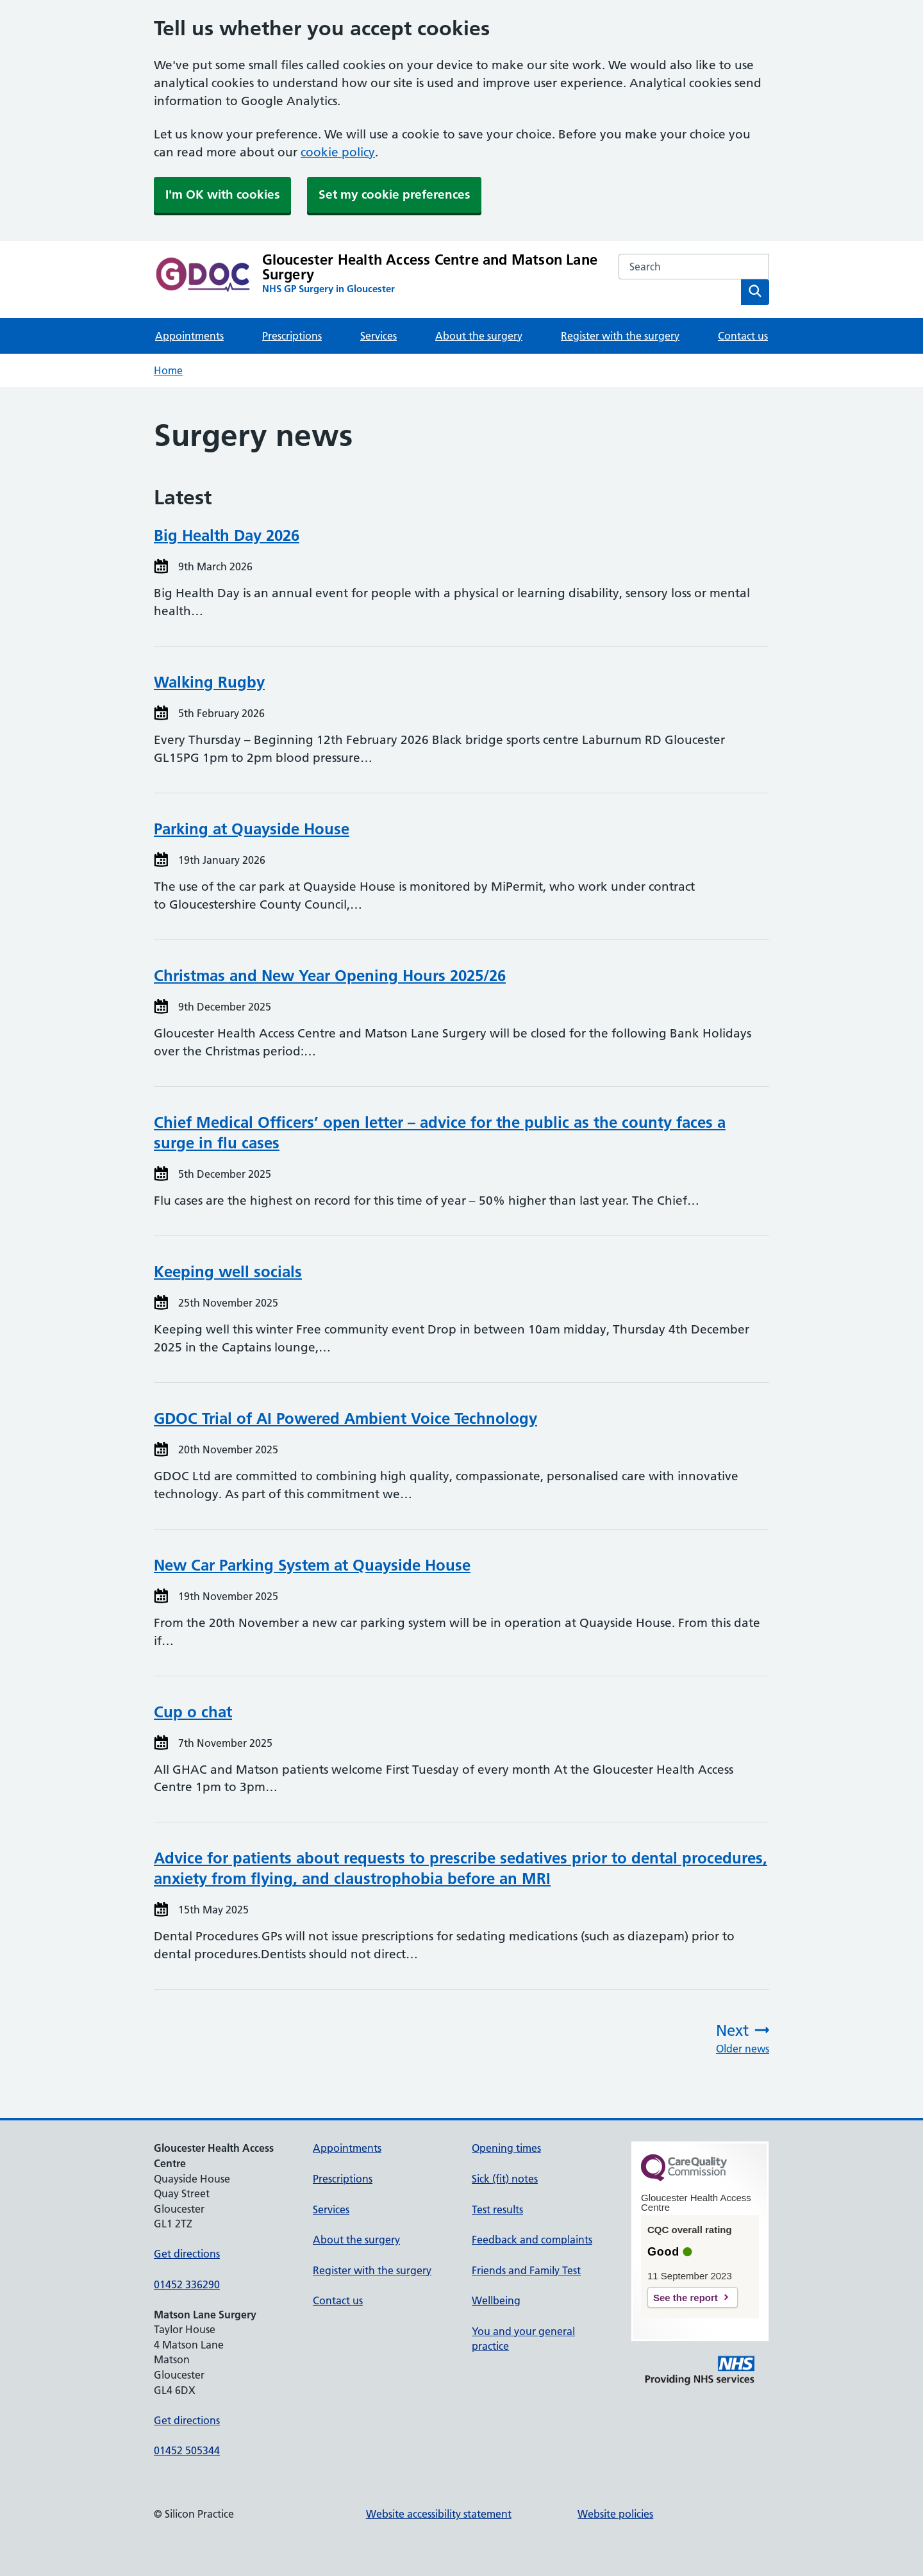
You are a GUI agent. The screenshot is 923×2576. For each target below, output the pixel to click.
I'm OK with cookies (222, 194)
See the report (685, 2297)
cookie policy (338, 152)
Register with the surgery (620, 335)
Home (168, 370)
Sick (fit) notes (505, 2178)
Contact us (743, 335)
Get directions (187, 2253)
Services (378, 335)
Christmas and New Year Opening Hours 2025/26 (330, 975)
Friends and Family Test (526, 2270)
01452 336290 (187, 2284)
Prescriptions (292, 335)
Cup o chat (193, 1712)
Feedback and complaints (532, 2239)
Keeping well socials (228, 1271)
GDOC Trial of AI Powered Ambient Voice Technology (345, 1418)
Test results (497, 2209)
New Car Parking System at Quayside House (312, 1565)
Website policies (615, 2513)
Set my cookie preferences (394, 194)
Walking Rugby (209, 682)
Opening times (506, 2148)
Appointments (189, 335)
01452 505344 (187, 2450)
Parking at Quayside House (251, 829)
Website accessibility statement (438, 2513)
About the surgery (478, 335)
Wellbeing (496, 2300)
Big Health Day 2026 (226, 535)
